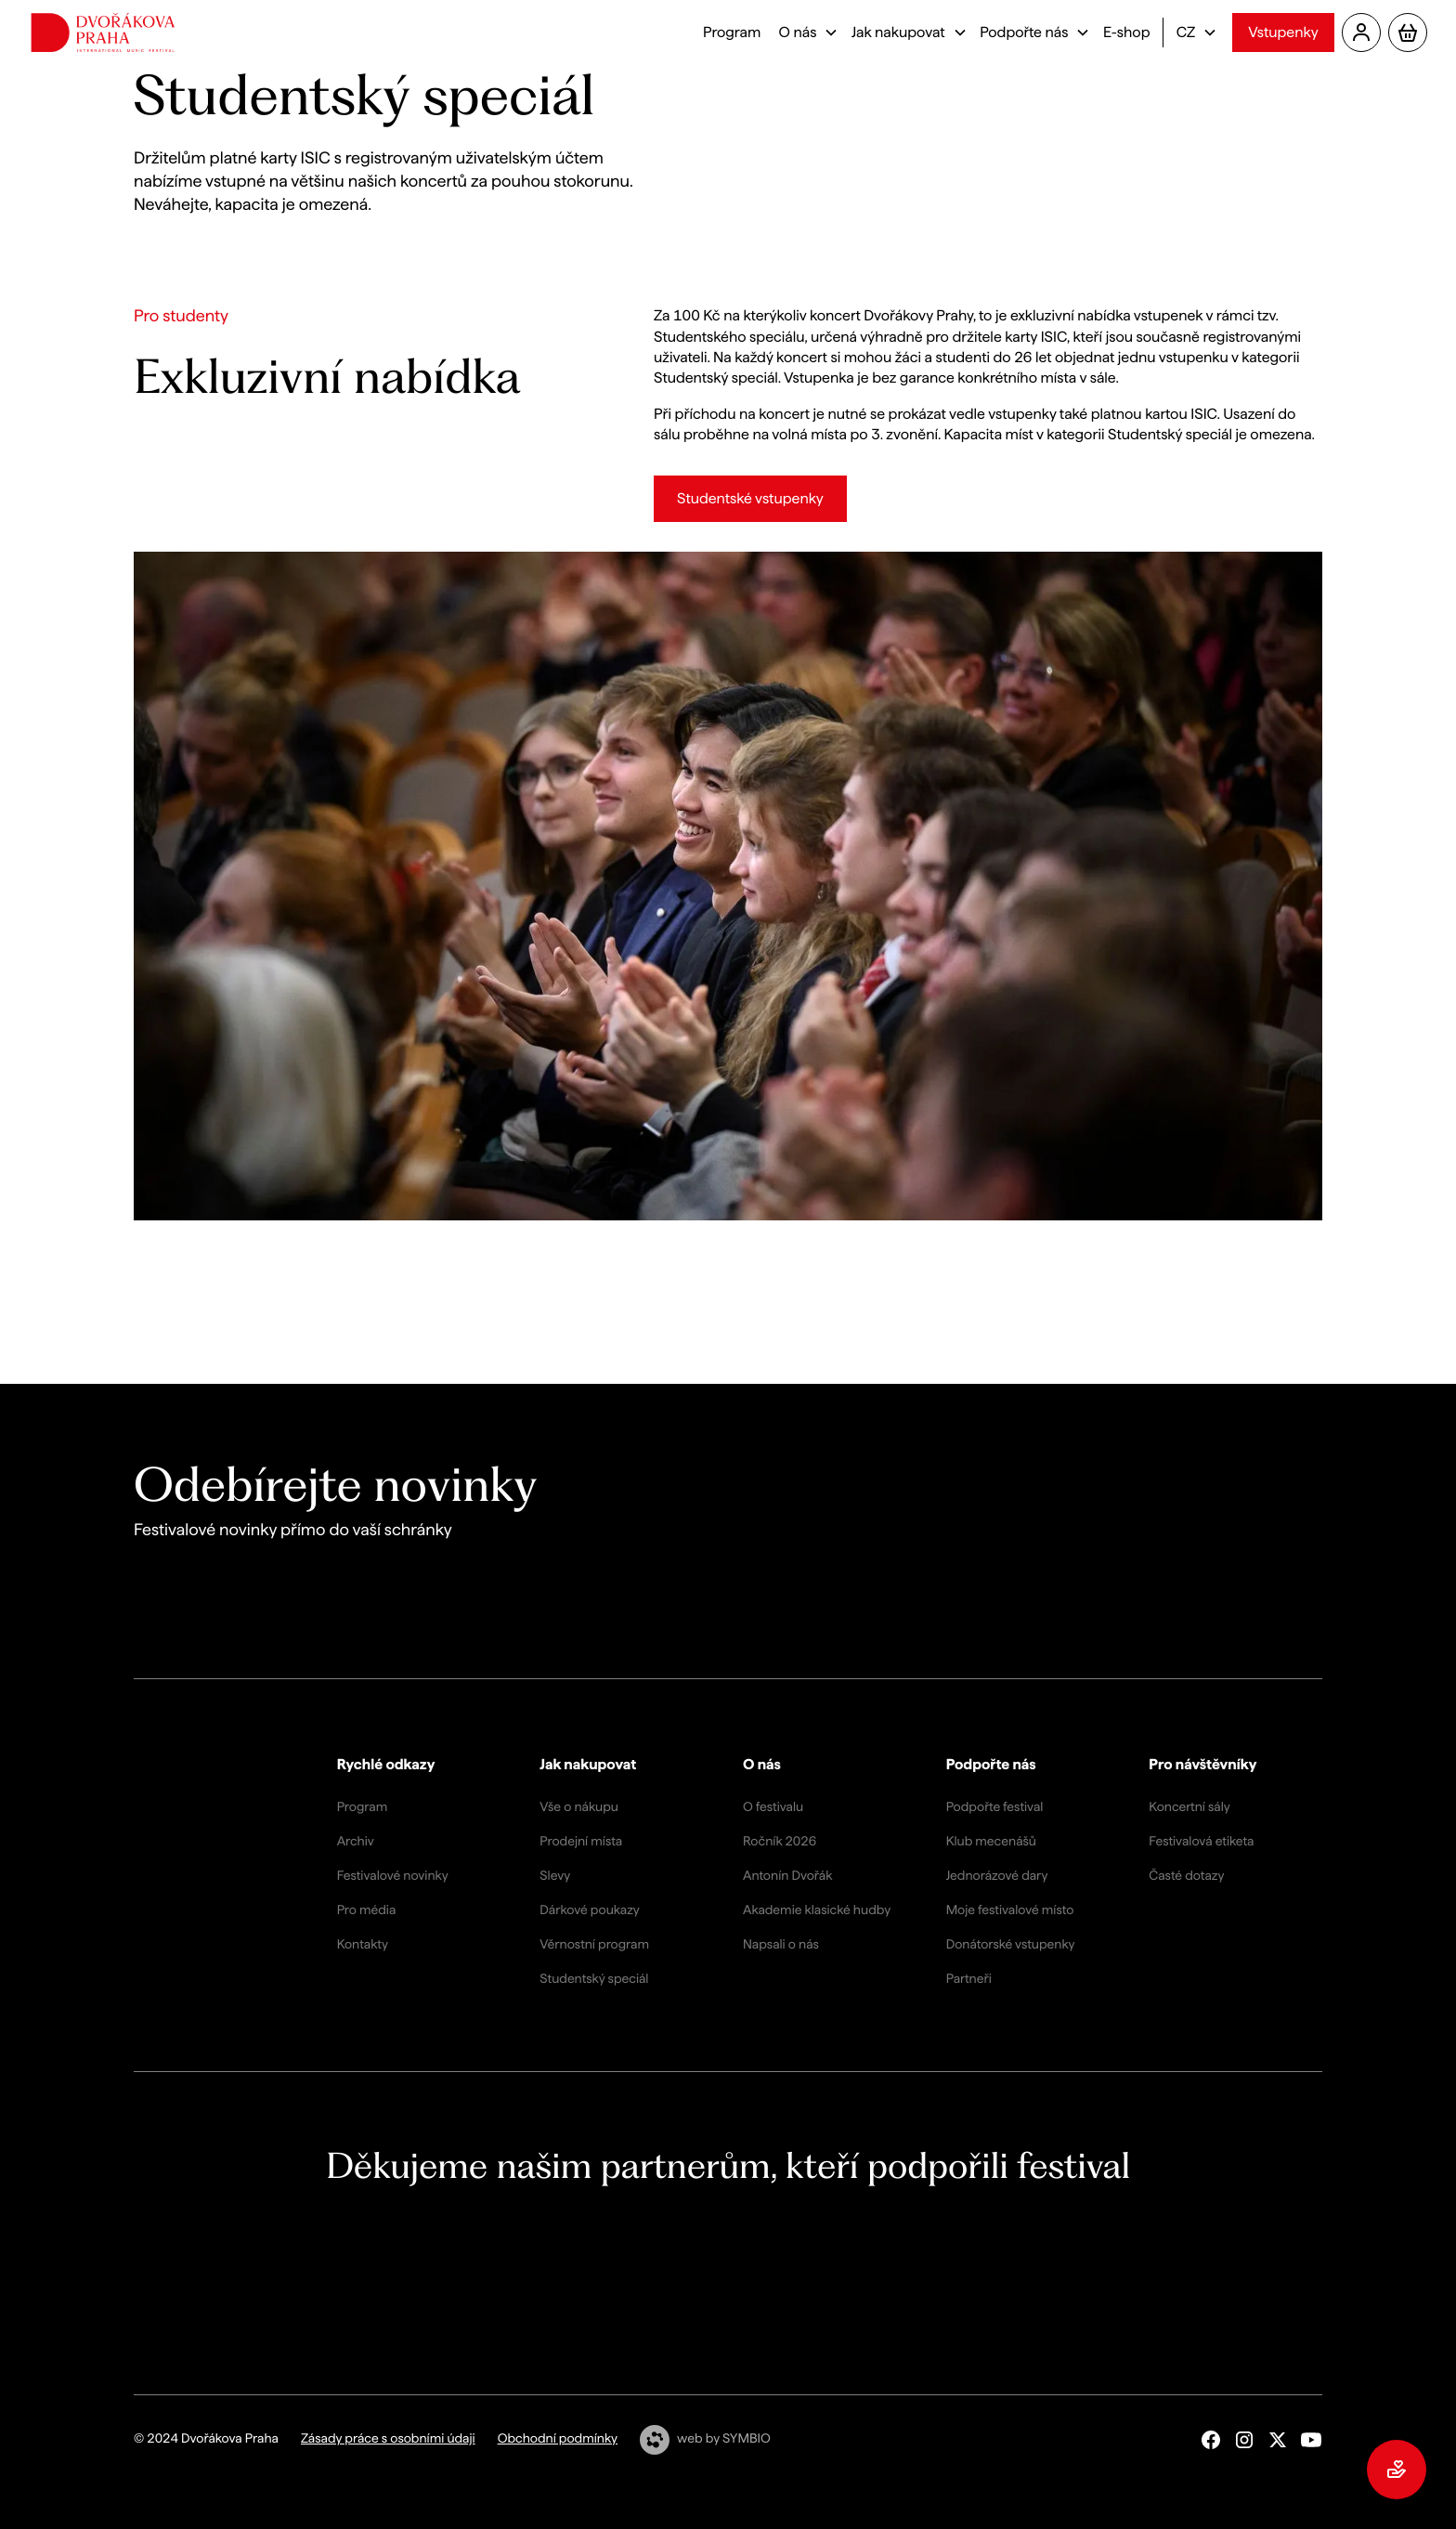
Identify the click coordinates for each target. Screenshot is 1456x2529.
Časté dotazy (1186, 1876)
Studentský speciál (594, 1979)
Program (731, 32)
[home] (103, 33)
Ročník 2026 (779, 1841)
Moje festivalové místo (1010, 1910)
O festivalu (773, 1807)
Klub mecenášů (991, 1841)
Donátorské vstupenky (1010, 1944)
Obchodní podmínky (558, 2438)
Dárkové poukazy (589, 1910)
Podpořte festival (995, 1807)
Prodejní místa (581, 1841)
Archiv (355, 1841)
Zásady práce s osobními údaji (388, 2438)
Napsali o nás (781, 1944)
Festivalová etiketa (1201, 1841)
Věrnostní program (594, 1944)
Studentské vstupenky (750, 498)
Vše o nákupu (579, 1807)
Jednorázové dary (997, 1876)
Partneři (969, 1979)
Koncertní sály (1189, 1807)
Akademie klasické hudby (816, 1910)
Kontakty (362, 1944)
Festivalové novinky (392, 1876)
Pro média (366, 1910)
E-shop (1126, 32)
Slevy (555, 1876)
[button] (806, 32)
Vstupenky (1283, 32)
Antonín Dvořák (787, 1876)
